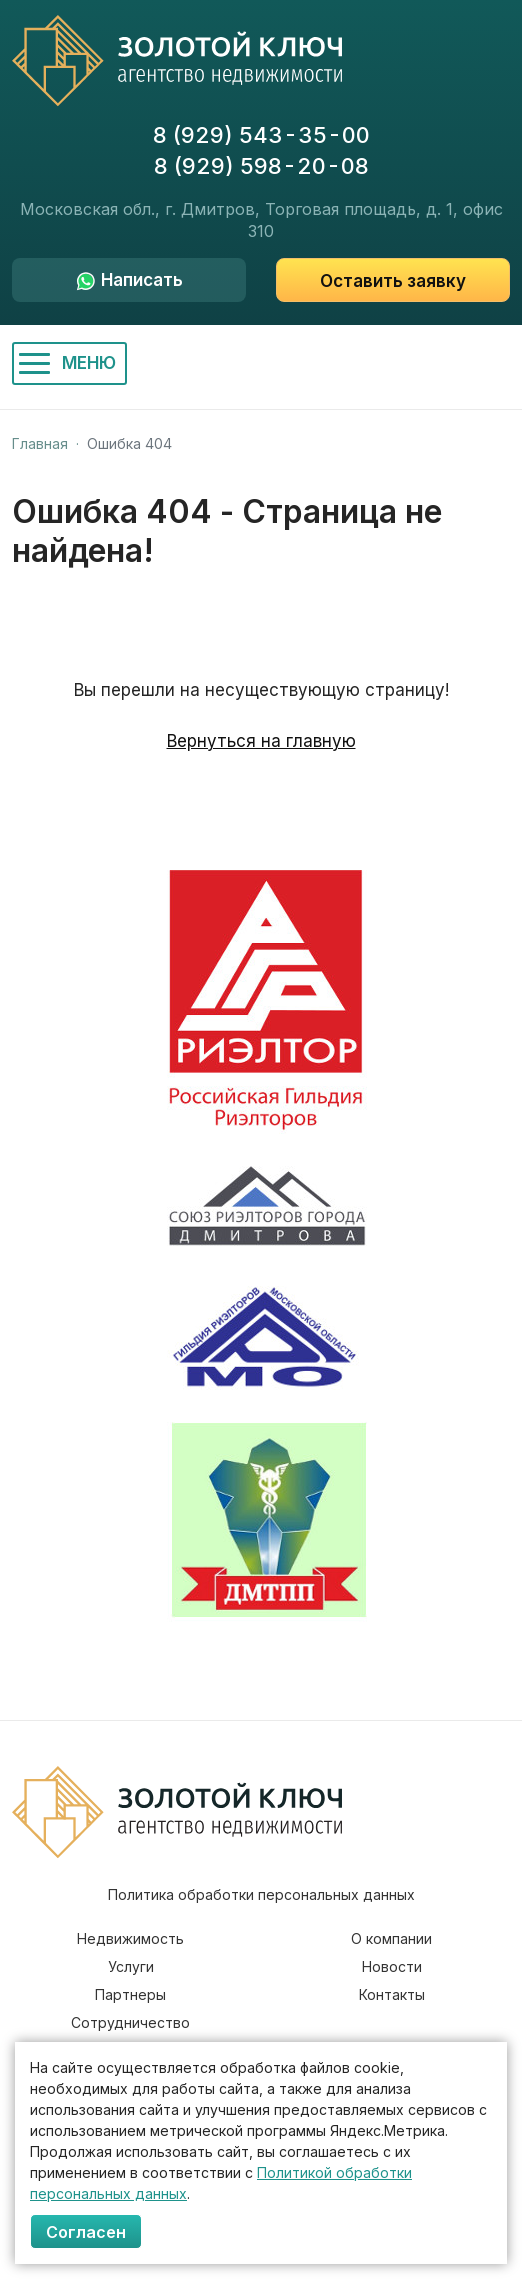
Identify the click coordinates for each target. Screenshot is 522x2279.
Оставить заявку (393, 281)
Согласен (86, 2232)
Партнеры (130, 1994)
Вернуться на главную (261, 741)
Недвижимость (130, 1938)
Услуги (131, 1966)
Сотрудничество (130, 2022)
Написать (142, 280)
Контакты (392, 1994)
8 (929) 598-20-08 (261, 166)
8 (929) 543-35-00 (261, 135)
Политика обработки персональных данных (261, 1894)
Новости (392, 1966)
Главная (40, 443)
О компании (391, 1938)
